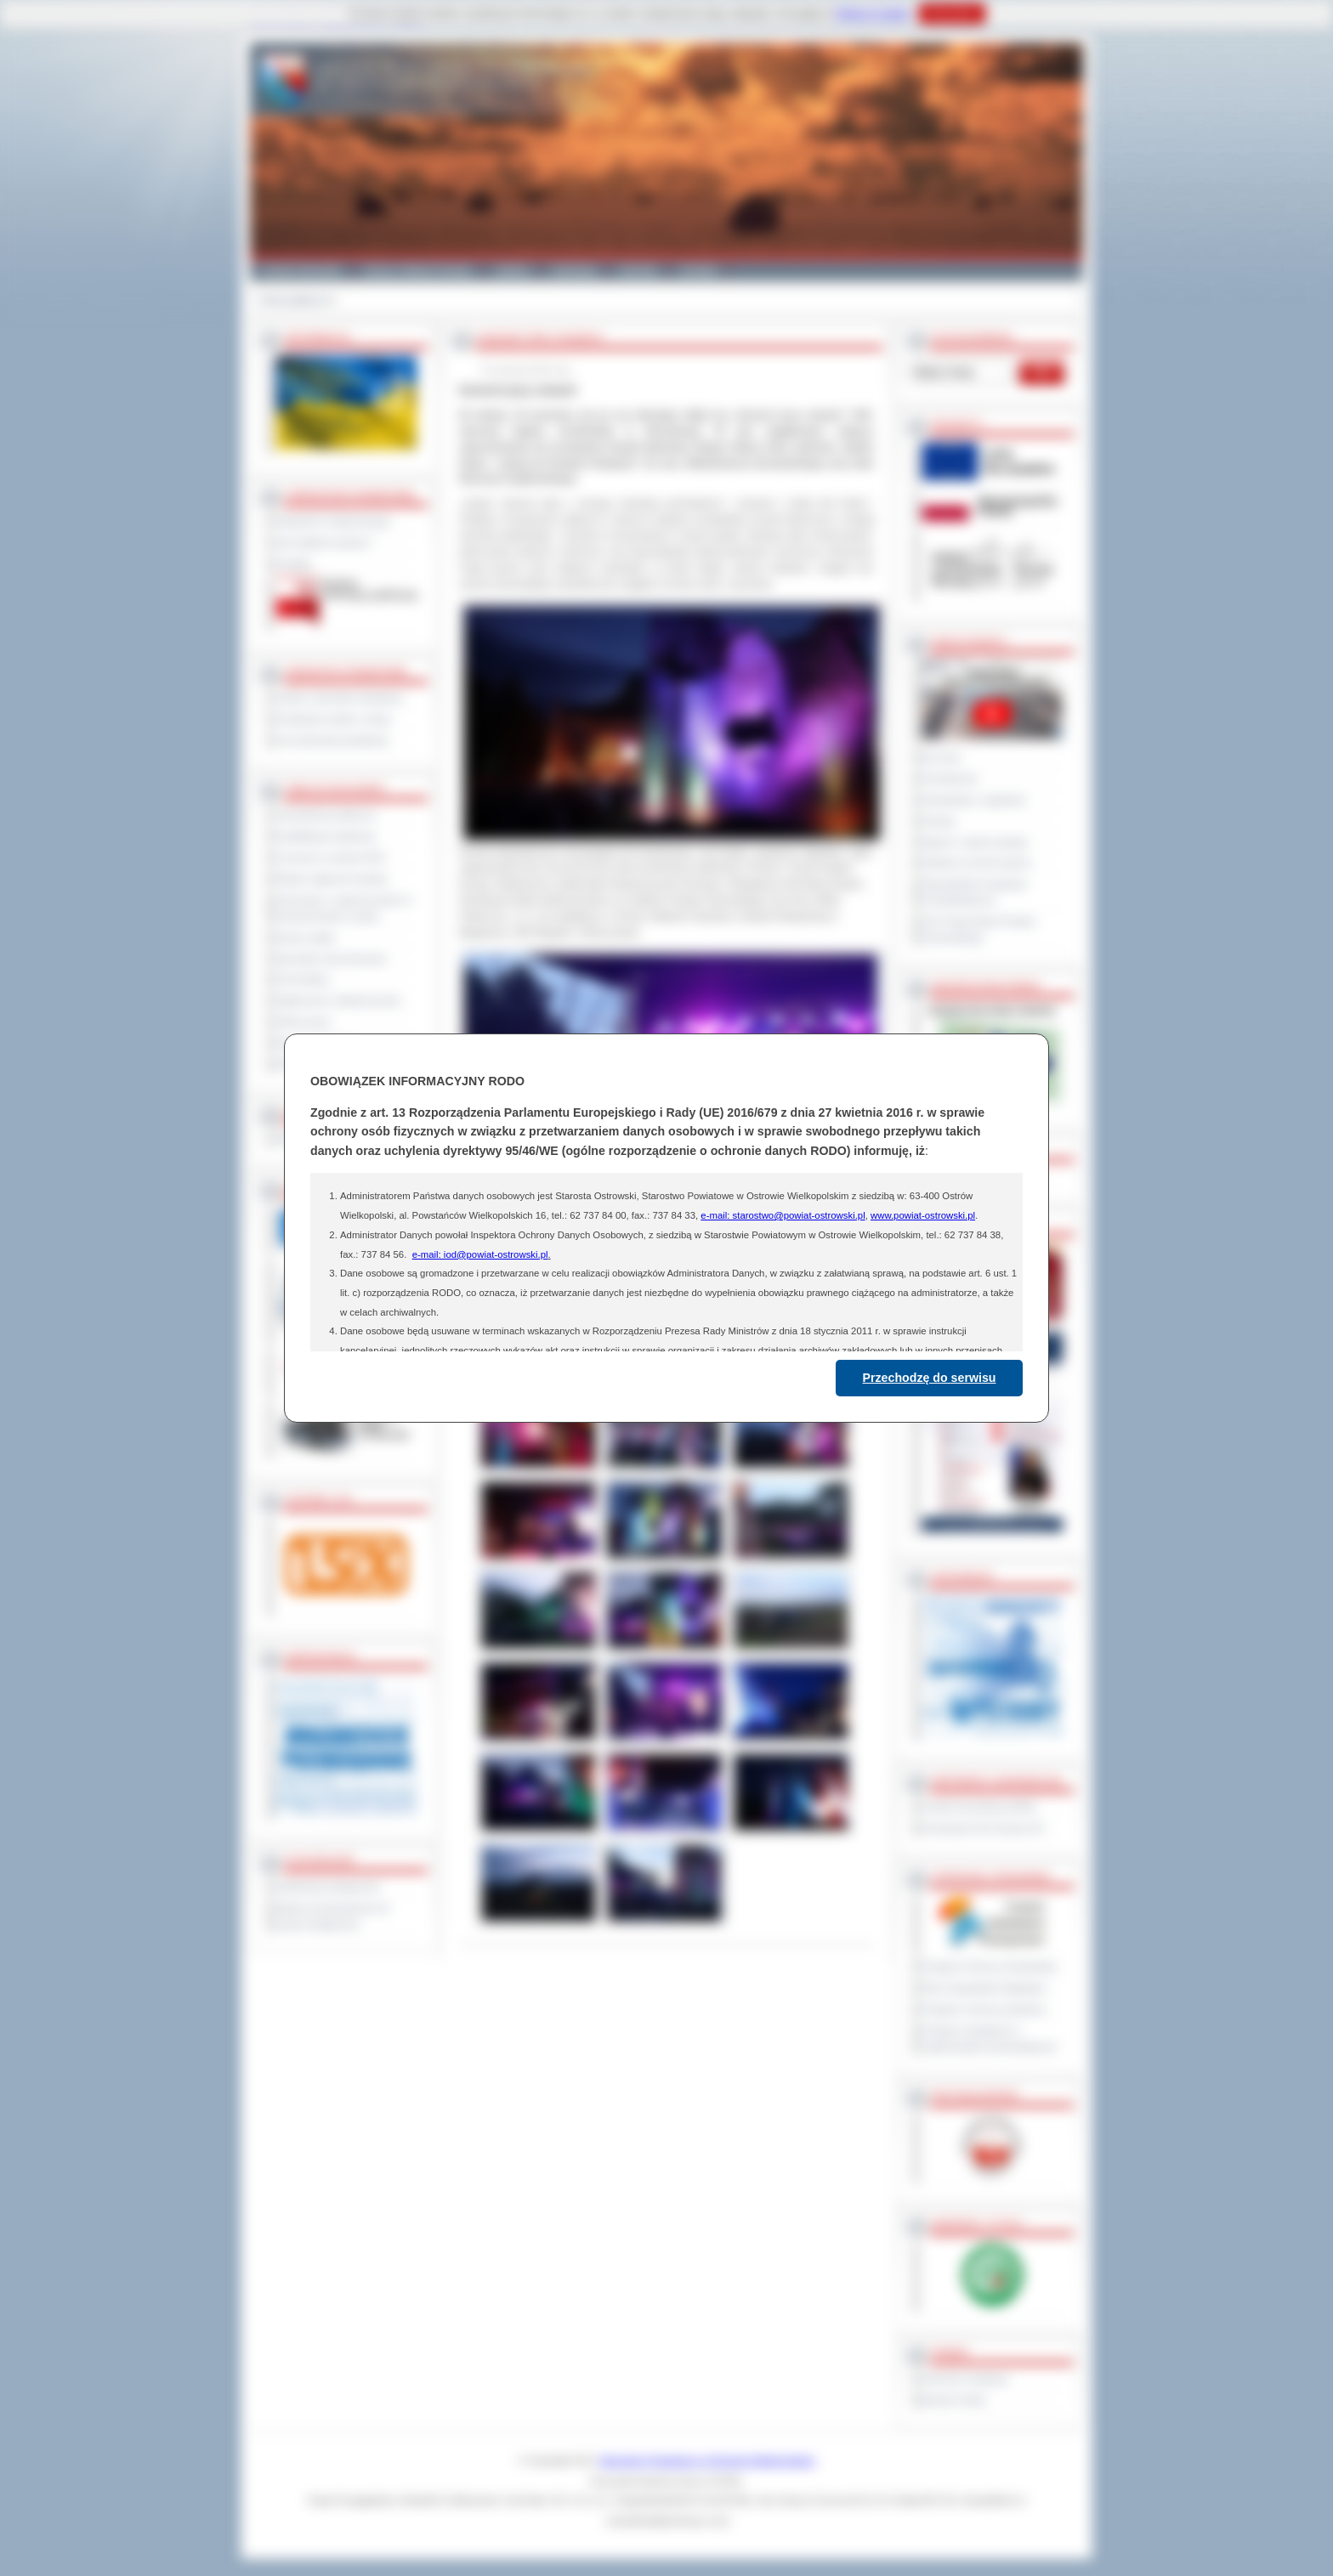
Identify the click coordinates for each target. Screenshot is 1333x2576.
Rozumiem (951, 14)
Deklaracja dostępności (328, 1887)
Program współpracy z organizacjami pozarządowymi (989, 2038)
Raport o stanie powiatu (975, 842)
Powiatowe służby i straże (333, 719)
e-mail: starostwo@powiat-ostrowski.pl (783, 1215)
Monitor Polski (953, 2400)
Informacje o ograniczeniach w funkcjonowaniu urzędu (344, 908)
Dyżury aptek (305, 937)
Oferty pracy (303, 1022)
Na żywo (941, 757)
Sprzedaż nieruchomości (331, 959)
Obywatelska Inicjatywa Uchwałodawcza (974, 892)
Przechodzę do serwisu (929, 1377)
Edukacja (574, 270)
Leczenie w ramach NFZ (330, 857)
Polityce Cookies (872, 14)
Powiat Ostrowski (301, 270)
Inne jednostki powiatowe (332, 740)
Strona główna (292, 300)
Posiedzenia (949, 778)
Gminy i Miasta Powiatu (418, 270)
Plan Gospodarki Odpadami (984, 1988)
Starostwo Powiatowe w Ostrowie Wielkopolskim (707, 2460)
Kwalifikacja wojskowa (325, 836)
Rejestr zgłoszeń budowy (332, 879)
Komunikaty (302, 979)
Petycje (939, 821)
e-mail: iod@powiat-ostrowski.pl (480, 1254)
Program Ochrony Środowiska (989, 1967)
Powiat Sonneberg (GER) (978, 1807)
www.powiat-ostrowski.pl (923, 1215)
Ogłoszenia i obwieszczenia (338, 1000)
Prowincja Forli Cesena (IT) (983, 1828)
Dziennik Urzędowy (965, 2379)
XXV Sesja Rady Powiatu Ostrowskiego (978, 929)
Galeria (512, 270)
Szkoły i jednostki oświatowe (339, 698)
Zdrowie (638, 270)
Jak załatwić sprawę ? (325, 542)
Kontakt (698, 270)
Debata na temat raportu (976, 863)
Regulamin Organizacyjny (333, 521)
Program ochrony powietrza (984, 2009)
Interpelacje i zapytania (973, 800)
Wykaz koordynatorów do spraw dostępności (332, 1916)
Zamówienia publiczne (326, 815)
